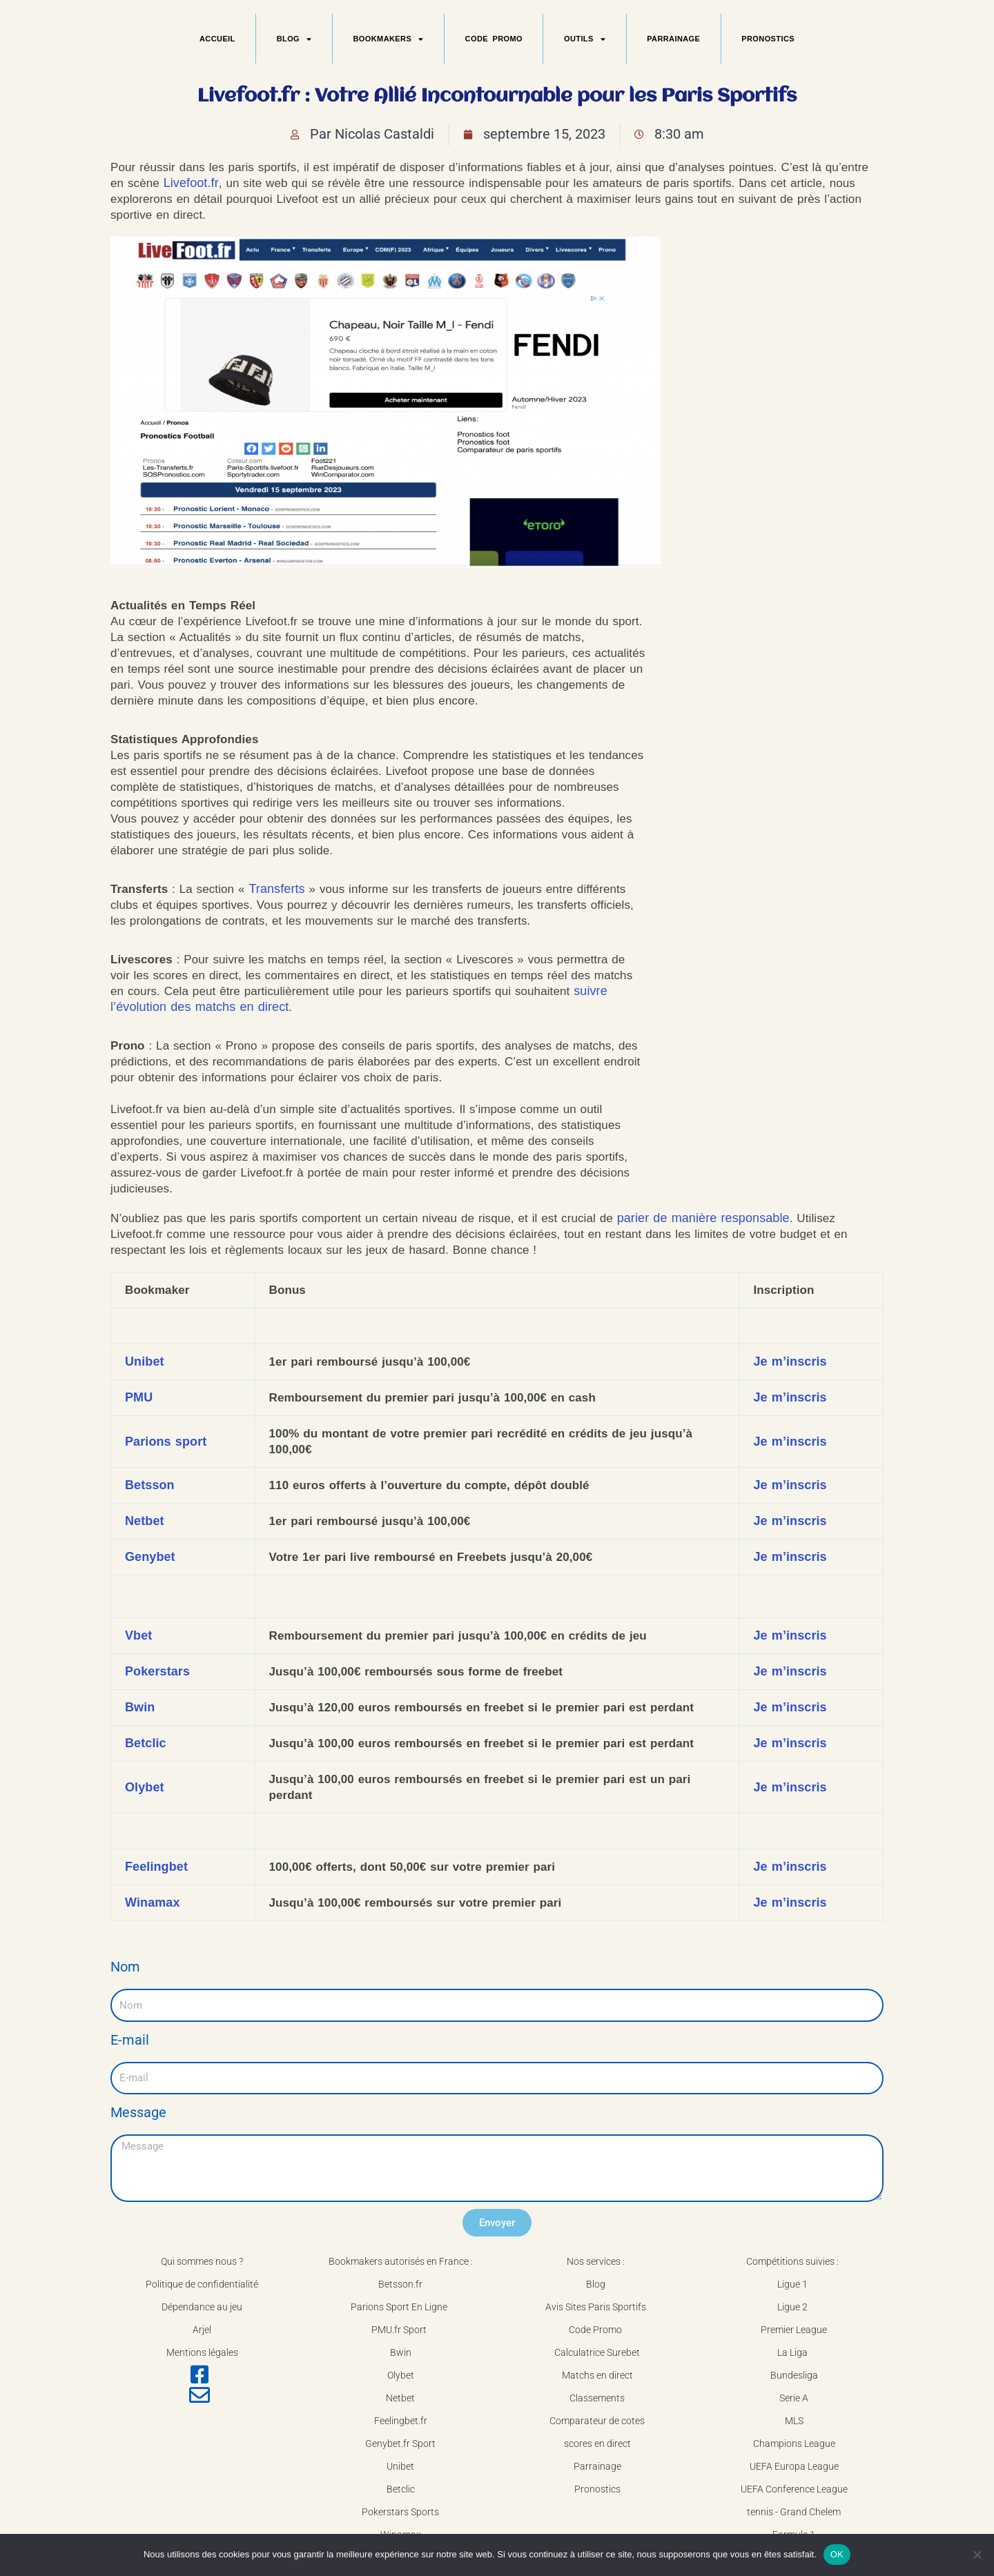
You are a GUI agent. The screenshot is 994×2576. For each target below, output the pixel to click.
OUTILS (584, 39)
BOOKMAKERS (388, 39)
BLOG (294, 39)
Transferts (276, 889)
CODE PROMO (494, 39)
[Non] (977, 2555)
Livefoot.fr (191, 183)
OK (837, 2554)
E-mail (129, 2040)
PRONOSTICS (768, 39)
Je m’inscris (789, 1361)
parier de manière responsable (703, 1218)
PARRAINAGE (673, 39)
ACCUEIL (217, 39)
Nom (125, 1966)
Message (138, 2112)
